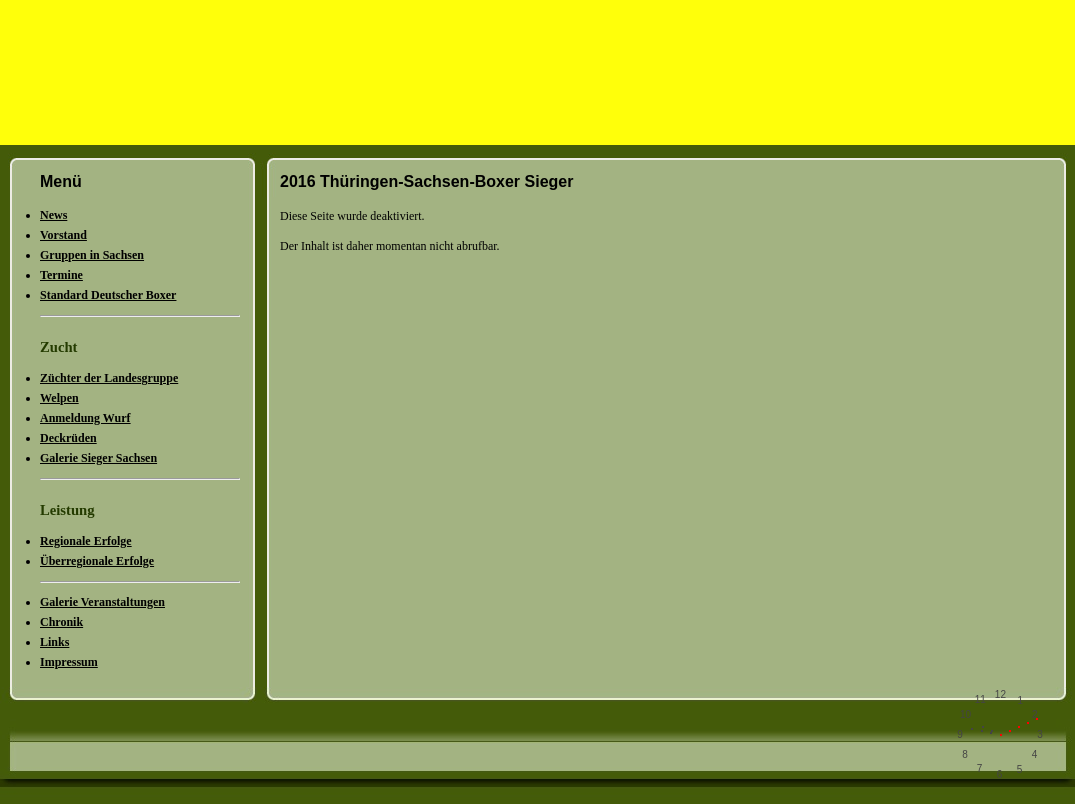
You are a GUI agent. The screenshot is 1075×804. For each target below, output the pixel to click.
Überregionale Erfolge (97, 561)
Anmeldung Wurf (85, 418)
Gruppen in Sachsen (92, 255)
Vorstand (63, 235)
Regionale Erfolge (86, 541)
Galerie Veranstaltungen (102, 602)
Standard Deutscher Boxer (108, 295)
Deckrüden (68, 438)
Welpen (59, 398)
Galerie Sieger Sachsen (98, 458)
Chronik (61, 622)
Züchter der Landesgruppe (109, 378)
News (53, 215)
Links (54, 642)
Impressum (69, 662)
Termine (61, 275)
